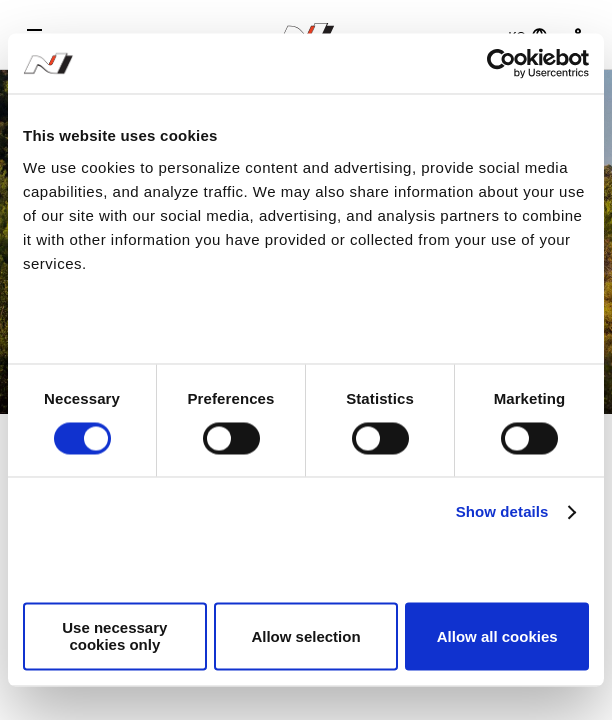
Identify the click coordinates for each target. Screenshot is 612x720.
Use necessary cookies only (114, 637)
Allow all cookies (497, 636)
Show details (502, 511)
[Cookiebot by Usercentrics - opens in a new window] (501, 63)
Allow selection (305, 636)
